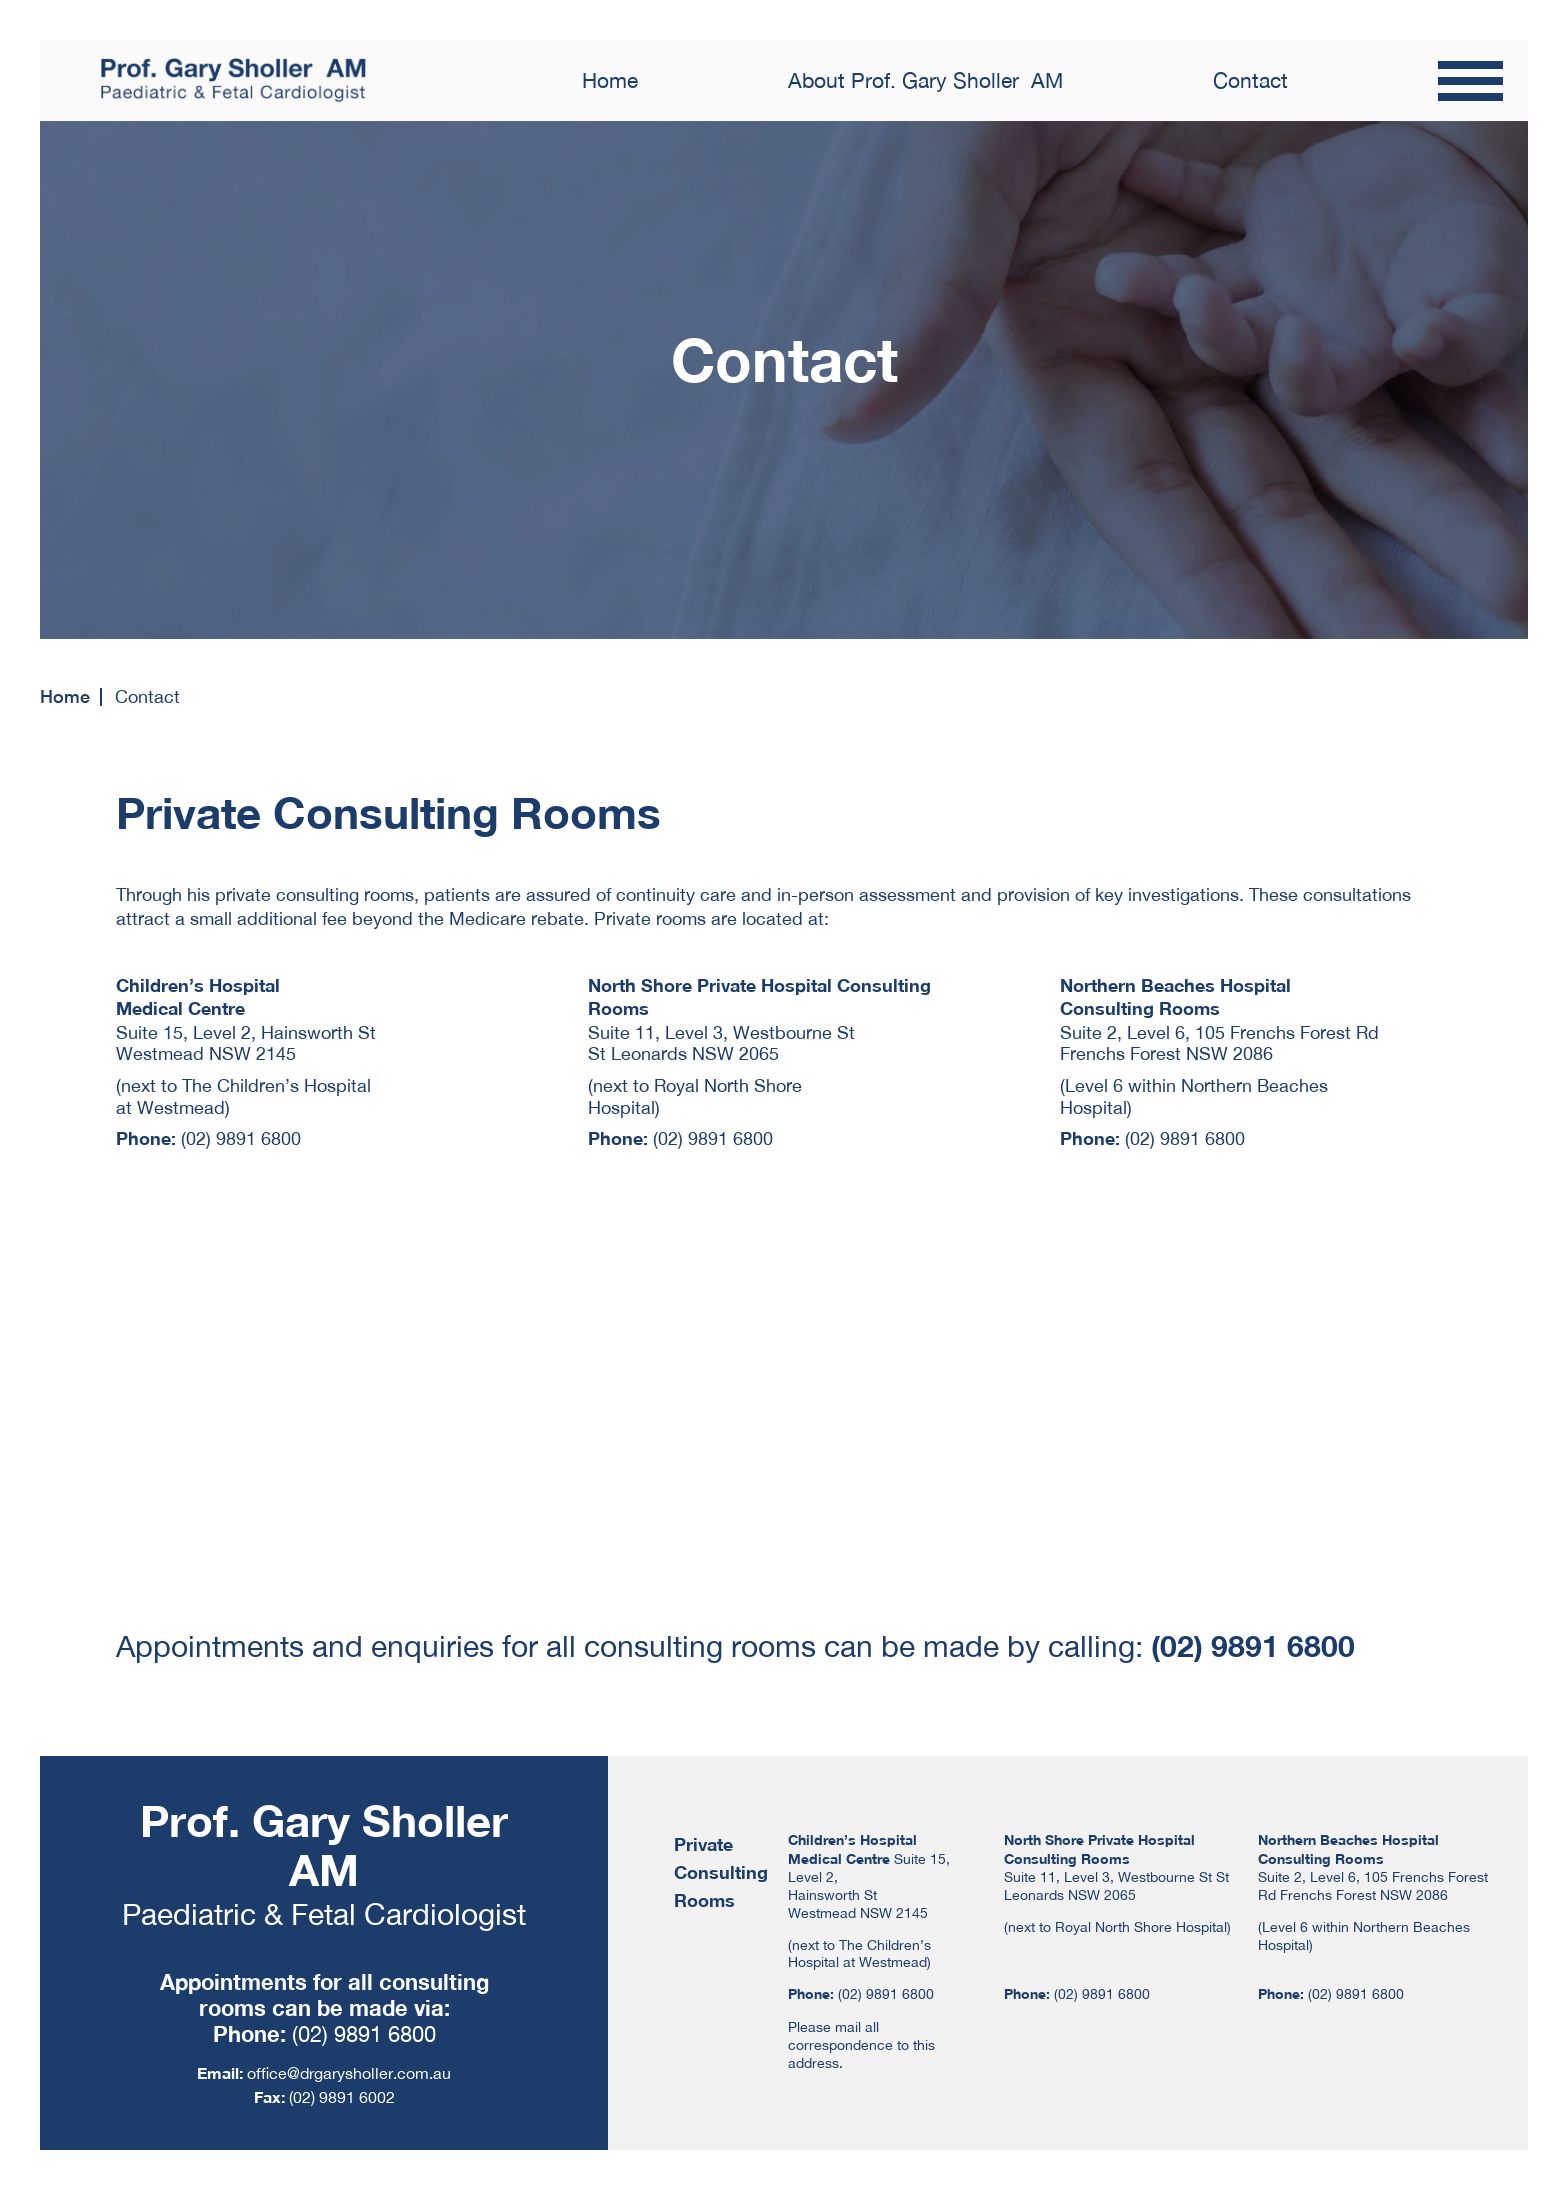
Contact (1250, 80)
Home (610, 80)
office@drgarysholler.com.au (349, 2073)
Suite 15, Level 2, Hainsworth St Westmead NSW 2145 (246, 1043)
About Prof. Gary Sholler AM (925, 80)
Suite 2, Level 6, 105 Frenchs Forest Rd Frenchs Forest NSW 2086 (1219, 1043)
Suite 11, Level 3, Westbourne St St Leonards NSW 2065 (721, 1043)
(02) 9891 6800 (241, 1138)
